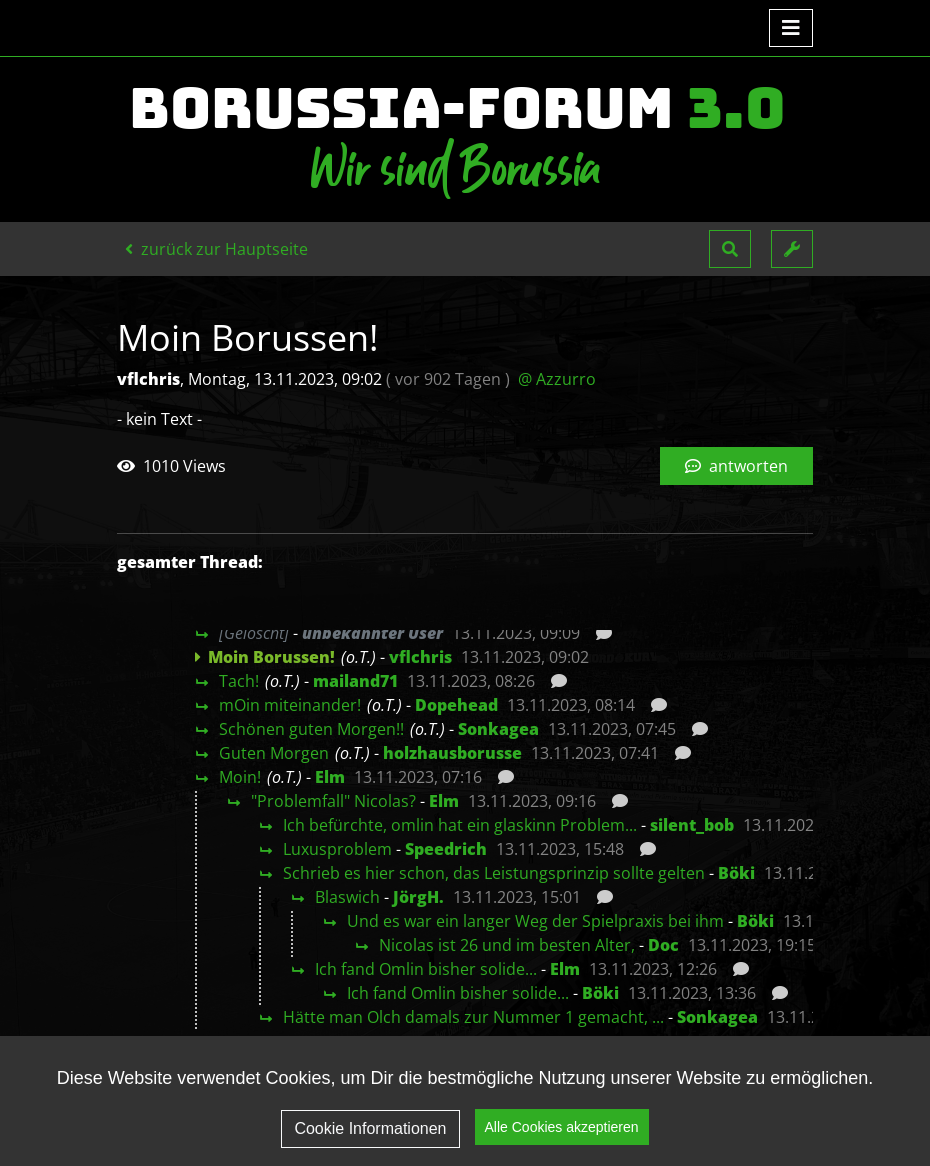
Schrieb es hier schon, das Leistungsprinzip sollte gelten (494, 873)
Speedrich (446, 849)
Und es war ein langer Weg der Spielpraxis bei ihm (535, 921)
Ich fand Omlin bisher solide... (426, 969)
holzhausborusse (452, 753)
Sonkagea (498, 729)
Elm (330, 777)
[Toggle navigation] (791, 28)
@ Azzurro (557, 379)
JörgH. (418, 897)
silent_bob (692, 825)
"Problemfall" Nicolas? (333, 801)
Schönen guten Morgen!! (311, 729)
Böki (736, 873)
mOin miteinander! (290, 705)
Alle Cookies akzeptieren (562, 1129)
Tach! (239, 681)
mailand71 (355, 681)
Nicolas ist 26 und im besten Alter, (507, 945)
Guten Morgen (274, 753)
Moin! (240, 777)
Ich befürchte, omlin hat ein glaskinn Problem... (460, 825)
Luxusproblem (337, 849)
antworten (736, 466)
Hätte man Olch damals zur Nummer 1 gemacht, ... (473, 1017)
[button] (730, 249)
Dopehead (456, 705)
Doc (663, 945)
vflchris (420, 657)
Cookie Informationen (370, 1129)
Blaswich (347, 897)
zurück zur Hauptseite (216, 249)
